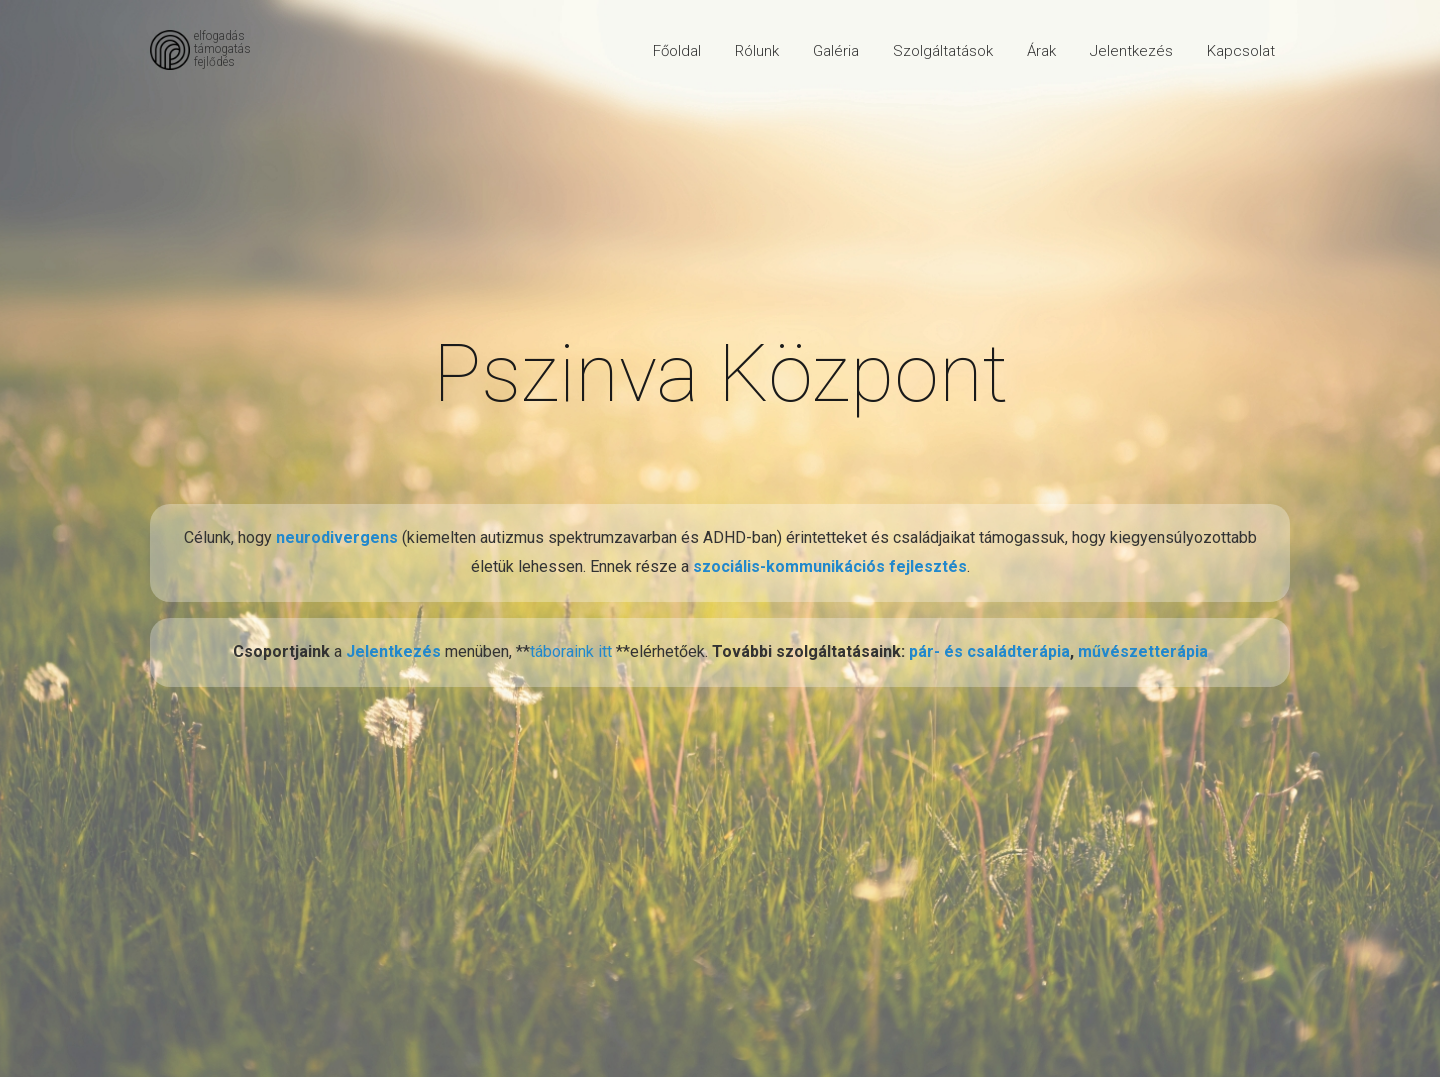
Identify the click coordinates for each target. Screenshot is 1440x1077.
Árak (1041, 51)
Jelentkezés (1131, 51)
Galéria (836, 51)
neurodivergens (337, 537)
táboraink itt (573, 651)
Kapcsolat (1241, 51)
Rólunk (757, 51)
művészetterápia (1143, 651)
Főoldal (677, 51)
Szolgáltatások (943, 51)
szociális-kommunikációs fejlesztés (830, 566)
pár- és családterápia (989, 651)
